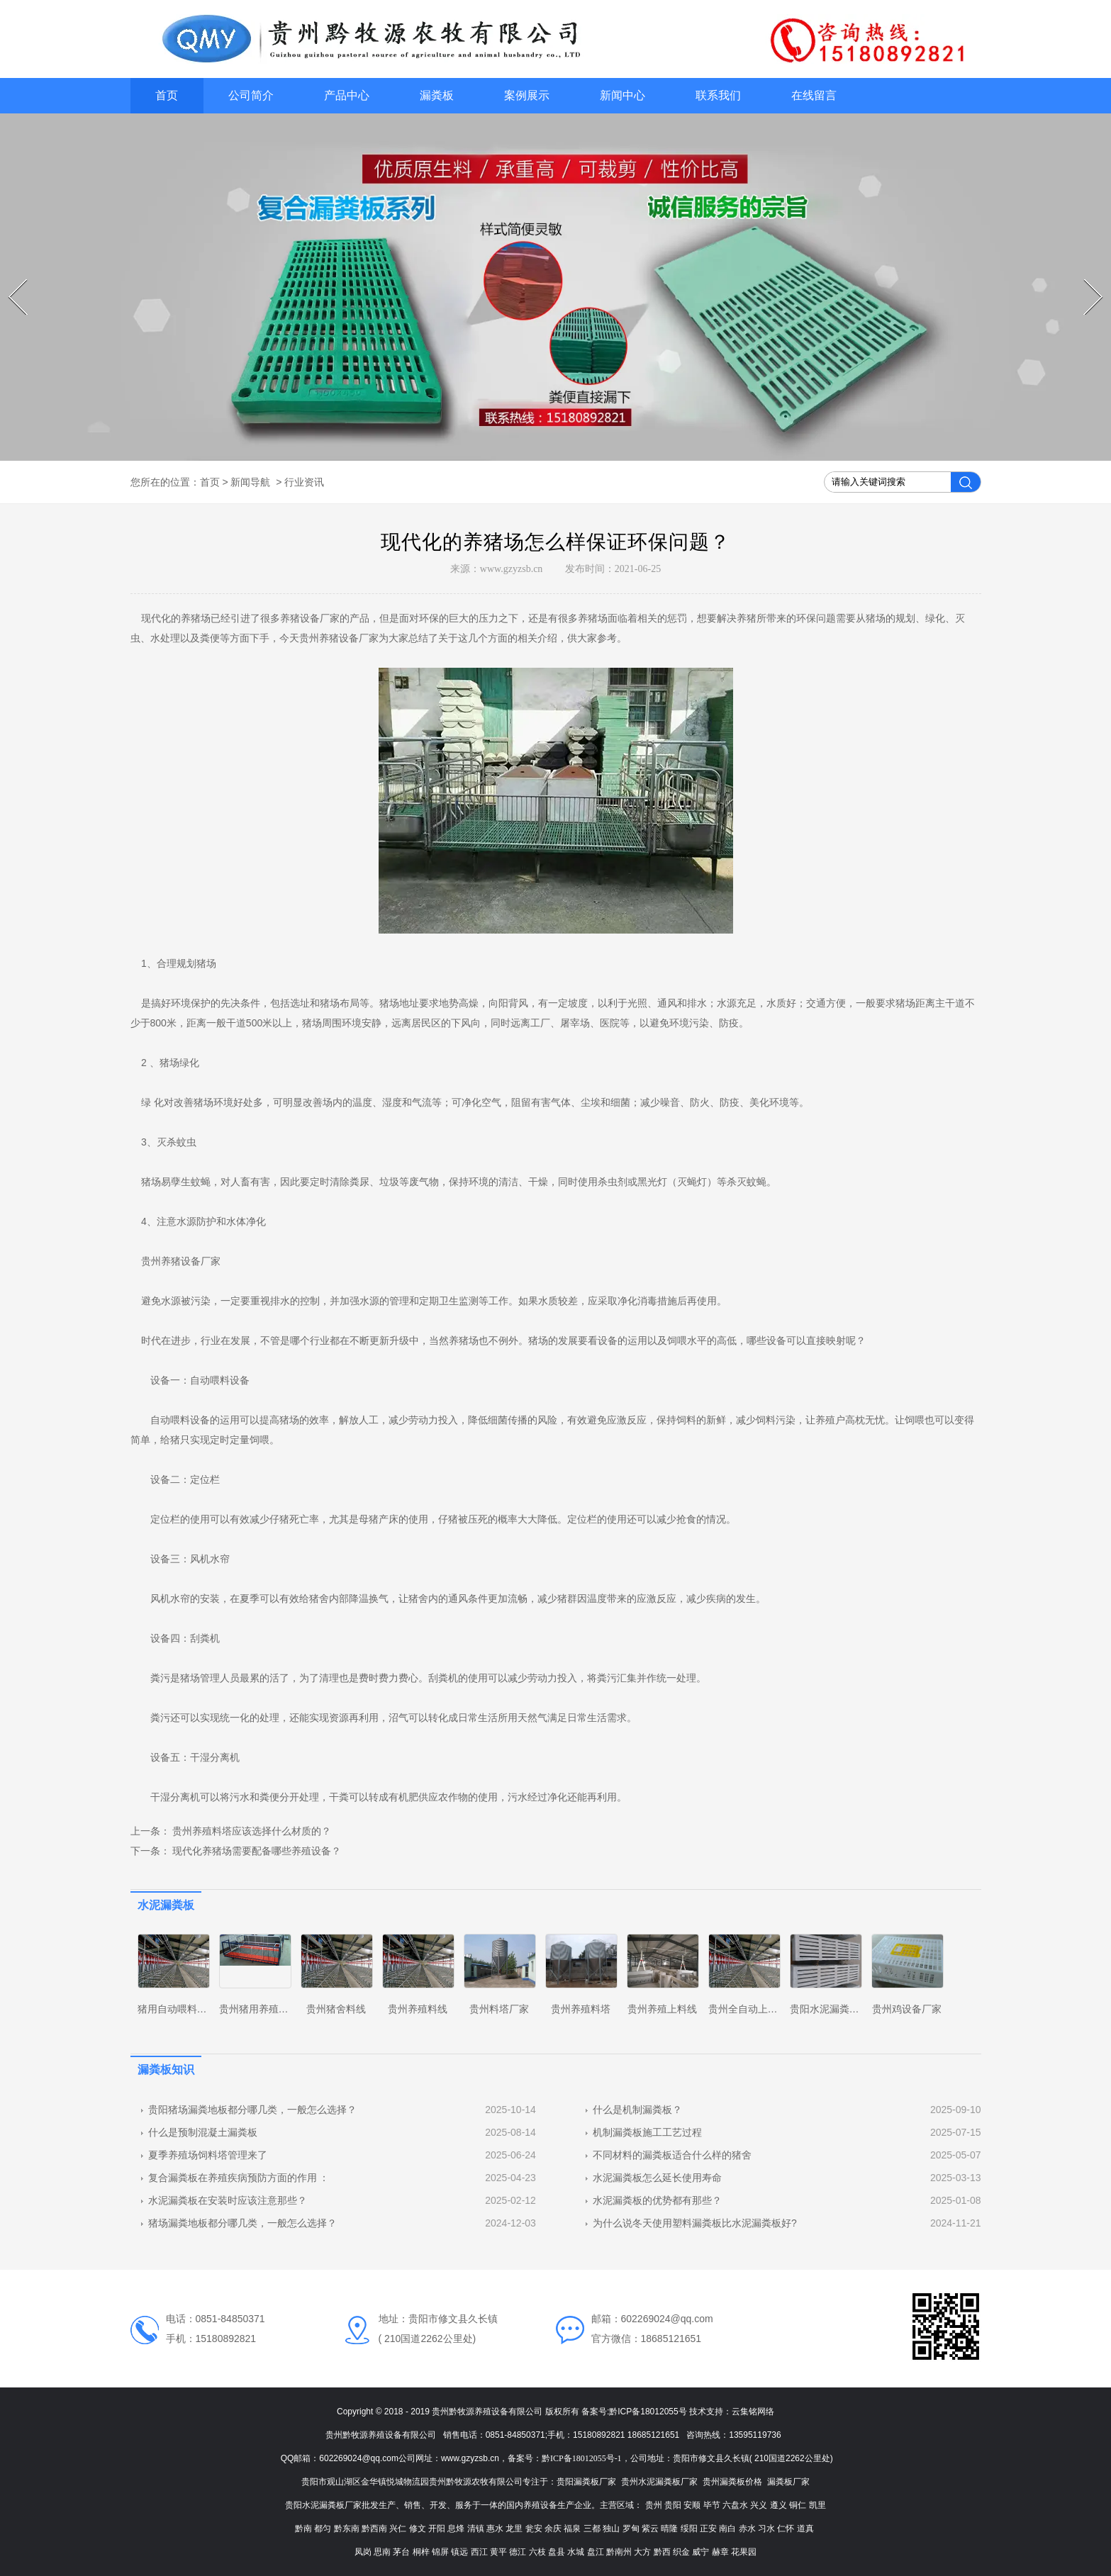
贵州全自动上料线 (748, 2009)
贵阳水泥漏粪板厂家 (834, 2009)
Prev (10, 279)
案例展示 (526, 95)
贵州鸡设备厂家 (907, 2009)
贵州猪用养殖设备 (258, 2009)
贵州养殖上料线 (662, 2009)
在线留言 (814, 95)
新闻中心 (622, 95)
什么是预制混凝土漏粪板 (202, 2132)
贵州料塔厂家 (499, 2009)
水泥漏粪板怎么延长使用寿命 (657, 2177)
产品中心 (346, 95)
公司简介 (251, 95)
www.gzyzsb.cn (511, 569)
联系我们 (718, 95)
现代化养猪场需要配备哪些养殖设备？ (256, 1851)
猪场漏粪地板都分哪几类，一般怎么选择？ (242, 2223)
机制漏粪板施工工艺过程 (647, 2132)
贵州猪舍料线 (336, 2009)
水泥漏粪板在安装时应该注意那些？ (227, 2200)
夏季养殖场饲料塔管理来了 (207, 2155)
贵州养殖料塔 (580, 2009)
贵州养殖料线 (417, 2009)
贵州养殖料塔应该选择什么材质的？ (251, 1831)
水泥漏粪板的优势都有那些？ (657, 2200)
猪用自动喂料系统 (177, 2009)
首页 (166, 95)
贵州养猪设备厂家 (339, 638)
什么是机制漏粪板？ (637, 2109)
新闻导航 (250, 482)
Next (1086, 279)
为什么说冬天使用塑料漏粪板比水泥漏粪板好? (695, 2223)
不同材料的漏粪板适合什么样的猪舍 (672, 2155)
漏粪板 (437, 95)
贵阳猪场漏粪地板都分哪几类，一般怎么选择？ (252, 2109)
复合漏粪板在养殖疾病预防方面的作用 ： (239, 2177)
